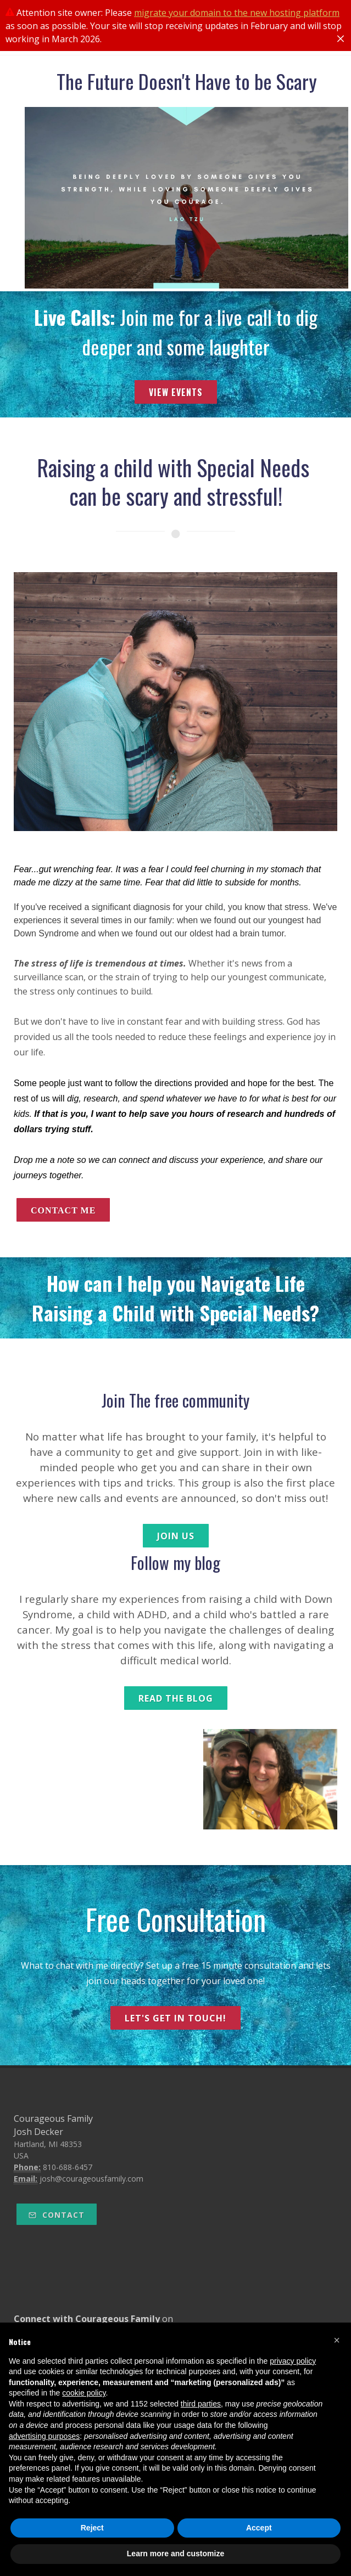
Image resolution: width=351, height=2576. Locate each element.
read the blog (175, 1698)
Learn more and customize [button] (175, 2553)
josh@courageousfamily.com (91, 2178)
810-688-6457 (67, 2167)
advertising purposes (44, 2436)
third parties (201, 2403)
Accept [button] (259, 2527)
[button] (337, 2340)
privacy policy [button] (293, 2361)
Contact (57, 2215)
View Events (176, 392)
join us (175, 1536)
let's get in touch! (175, 2018)
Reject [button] (92, 2527)
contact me (63, 1210)
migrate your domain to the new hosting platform (236, 13)
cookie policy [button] (83, 2392)
